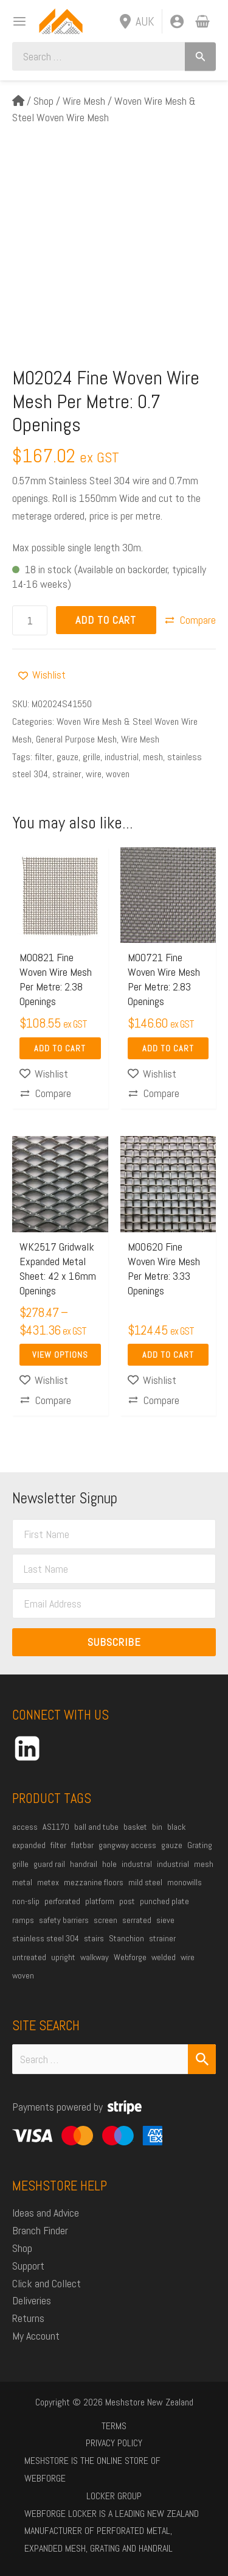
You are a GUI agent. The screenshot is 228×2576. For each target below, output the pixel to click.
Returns (28, 2318)
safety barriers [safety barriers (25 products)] (64, 1919)
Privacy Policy (114, 2443)
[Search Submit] (202, 2059)
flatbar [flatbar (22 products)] (82, 1845)
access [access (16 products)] (25, 1826)
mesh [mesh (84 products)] (203, 1863)
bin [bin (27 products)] (157, 1826)
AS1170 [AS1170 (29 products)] (56, 1826)
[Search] (200, 56)
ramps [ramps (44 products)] (23, 1919)
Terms (114, 2425)
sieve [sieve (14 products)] (165, 1919)
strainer (66, 774)
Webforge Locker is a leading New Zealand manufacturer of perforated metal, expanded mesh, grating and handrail (111, 2531)
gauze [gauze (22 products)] (171, 1845)
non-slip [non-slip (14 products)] (26, 1901)
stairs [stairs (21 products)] (94, 1938)
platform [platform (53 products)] (99, 1901)
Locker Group (114, 2496)
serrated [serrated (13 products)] (136, 1919)
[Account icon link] (177, 21)
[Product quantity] (29, 620)
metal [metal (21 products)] (22, 1882)
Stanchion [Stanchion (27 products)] (126, 1938)
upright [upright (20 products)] (63, 1957)
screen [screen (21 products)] (105, 1919)
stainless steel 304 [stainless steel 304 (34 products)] (45, 1938)
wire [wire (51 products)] (188, 1957)
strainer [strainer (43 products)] (162, 1938)
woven (118, 774)
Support (28, 2266)
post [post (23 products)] (127, 1901)
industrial (122, 756)
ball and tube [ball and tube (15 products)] (96, 1826)
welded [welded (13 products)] (163, 1957)
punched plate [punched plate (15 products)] (164, 1901)
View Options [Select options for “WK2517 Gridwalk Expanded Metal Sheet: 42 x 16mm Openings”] (60, 1354)
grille (91, 756)
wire (94, 774)
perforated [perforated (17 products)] (62, 1901)
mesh (153, 756)
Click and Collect (46, 2283)
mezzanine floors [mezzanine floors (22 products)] (93, 1882)
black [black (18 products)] (176, 1826)
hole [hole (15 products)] (109, 1863)
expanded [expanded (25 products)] (29, 1845)
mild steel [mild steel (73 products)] (145, 1882)
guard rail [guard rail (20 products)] (49, 1863)
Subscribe (114, 1642)
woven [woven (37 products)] (23, 1975)
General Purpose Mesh (76, 739)
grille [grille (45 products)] (20, 1863)
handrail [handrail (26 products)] (83, 1863)
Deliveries (31, 2300)
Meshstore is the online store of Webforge (92, 2469)
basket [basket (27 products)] (135, 1826)
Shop (43, 101)
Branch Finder (40, 2230)
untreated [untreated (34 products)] (29, 1957)
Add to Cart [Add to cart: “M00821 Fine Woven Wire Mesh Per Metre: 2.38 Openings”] (60, 1048)
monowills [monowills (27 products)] (184, 1882)
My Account (36, 2336)
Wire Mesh (84, 101)
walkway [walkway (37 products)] (94, 1957)
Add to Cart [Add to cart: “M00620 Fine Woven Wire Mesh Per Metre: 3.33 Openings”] (168, 1354)
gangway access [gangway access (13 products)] (127, 1845)
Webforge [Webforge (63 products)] (130, 1957)
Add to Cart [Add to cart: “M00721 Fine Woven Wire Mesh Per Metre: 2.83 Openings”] (168, 1048)
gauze (67, 756)
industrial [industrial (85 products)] (173, 1863)
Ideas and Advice (45, 2213)
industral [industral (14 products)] (137, 1863)
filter (43, 756)
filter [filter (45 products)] (58, 1845)
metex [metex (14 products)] (48, 1882)
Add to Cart (105, 620)
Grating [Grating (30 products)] (199, 1845)
